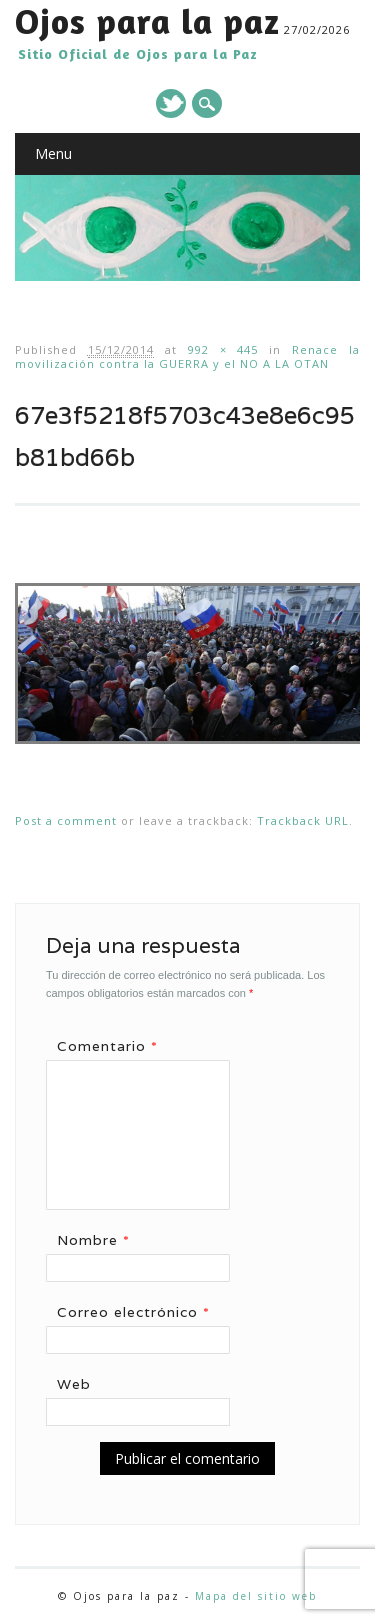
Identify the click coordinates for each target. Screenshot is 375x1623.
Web (74, 1384)
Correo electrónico (140, 1312)
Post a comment (66, 820)
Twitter (171, 103)
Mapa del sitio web (256, 1596)
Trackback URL (303, 820)
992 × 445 (223, 349)
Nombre (100, 1240)
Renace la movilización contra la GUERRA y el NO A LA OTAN (187, 356)
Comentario (114, 1046)
